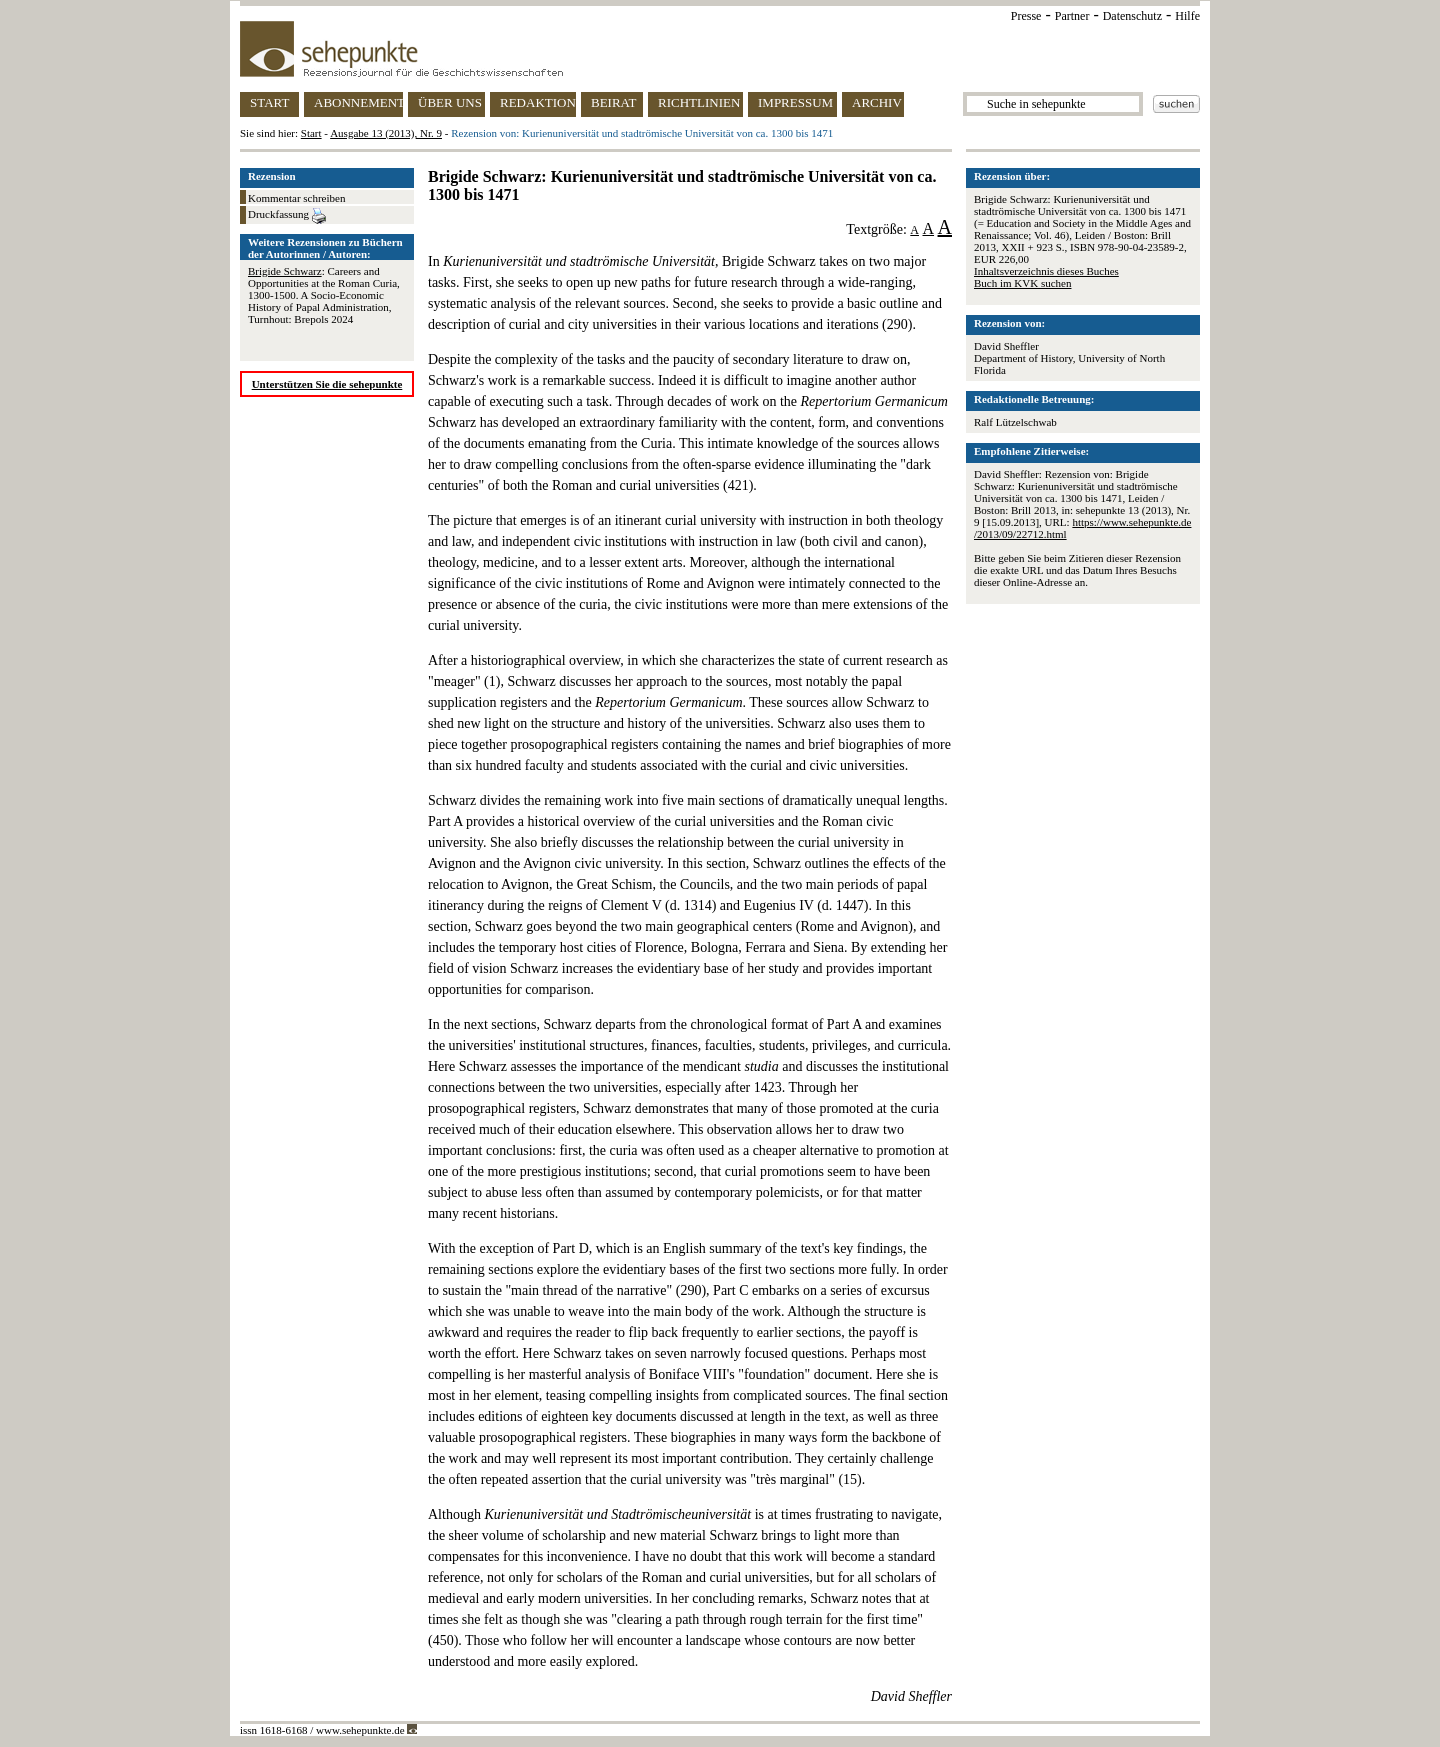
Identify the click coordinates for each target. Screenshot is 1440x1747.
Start (311, 133)
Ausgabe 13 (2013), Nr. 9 (386, 133)
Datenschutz (1132, 16)
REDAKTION (538, 102)
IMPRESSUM (795, 102)
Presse (1026, 16)
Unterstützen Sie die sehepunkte (327, 384)
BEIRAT (614, 102)
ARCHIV (877, 102)
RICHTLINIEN (699, 102)
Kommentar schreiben (296, 198)
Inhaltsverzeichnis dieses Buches (1046, 271)
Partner (1072, 16)
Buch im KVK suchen (1022, 283)
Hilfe (1187, 16)
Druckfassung (287, 216)
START (269, 102)
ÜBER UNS (450, 102)
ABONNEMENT (358, 102)
